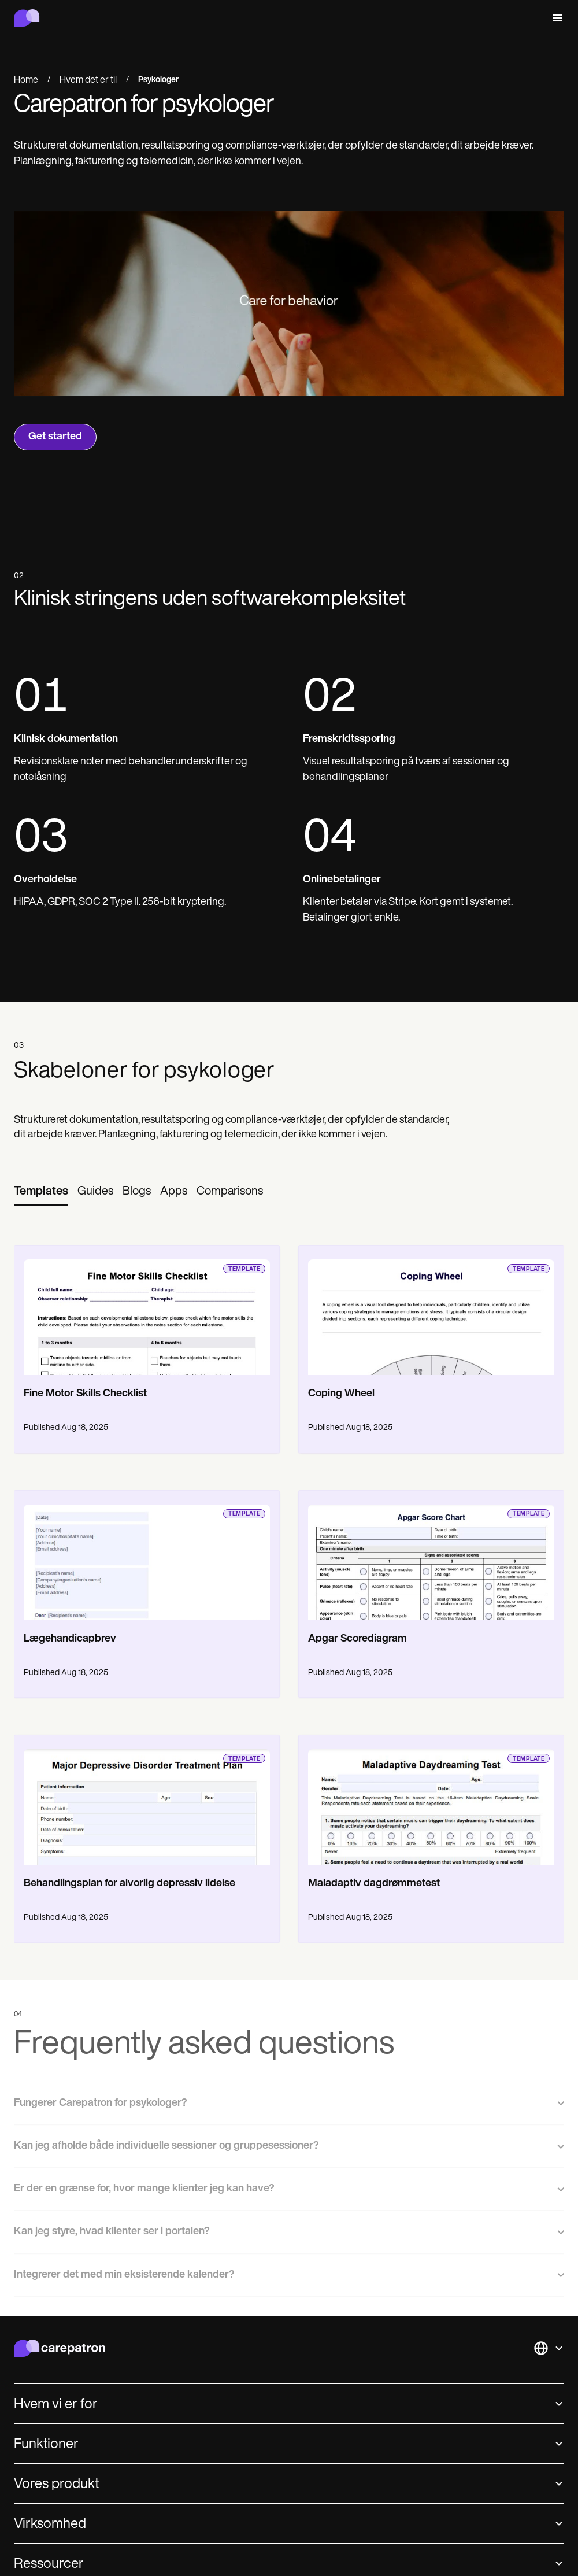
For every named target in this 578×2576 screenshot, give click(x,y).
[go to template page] (146, 1310)
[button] (555, 18)
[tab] (41, 1192)
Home (26, 80)
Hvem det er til (88, 80)
